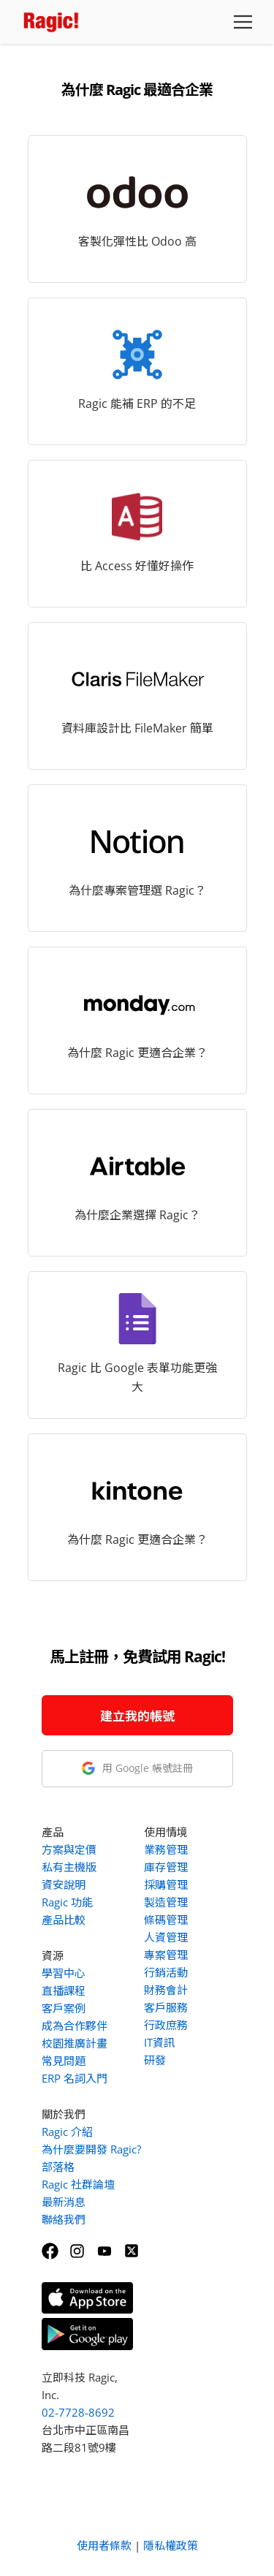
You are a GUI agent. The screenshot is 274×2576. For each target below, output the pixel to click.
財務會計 (166, 1989)
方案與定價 (69, 1849)
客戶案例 (63, 2008)
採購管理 (166, 1884)
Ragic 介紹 (67, 2131)
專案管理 (166, 1954)
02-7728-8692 (78, 2412)
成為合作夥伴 (74, 2025)
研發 (155, 2060)
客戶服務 (166, 2007)
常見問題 (63, 2060)
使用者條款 (104, 2545)
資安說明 (63, 1884)
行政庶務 (166, 2025)
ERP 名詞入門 (74, 2078)
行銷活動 (166, 1972)
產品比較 (63, 1919)
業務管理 (166, 1849)
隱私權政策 (170, 2545)
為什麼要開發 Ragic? (91, 2149)
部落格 (58, 2166)
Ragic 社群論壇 (78, 2184)
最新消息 (63, 2201)
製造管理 (166, 1902)
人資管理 (166, 1937)
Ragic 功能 (67, 1902)
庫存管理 (166, 1867)
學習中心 (63, 1973)
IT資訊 (159, 2042)
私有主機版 (69, 1867)
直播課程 (63, 1990)
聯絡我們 (63, 2219)
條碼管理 (166, 1919)
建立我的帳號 (137, 1716)
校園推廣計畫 (74, 2043)
